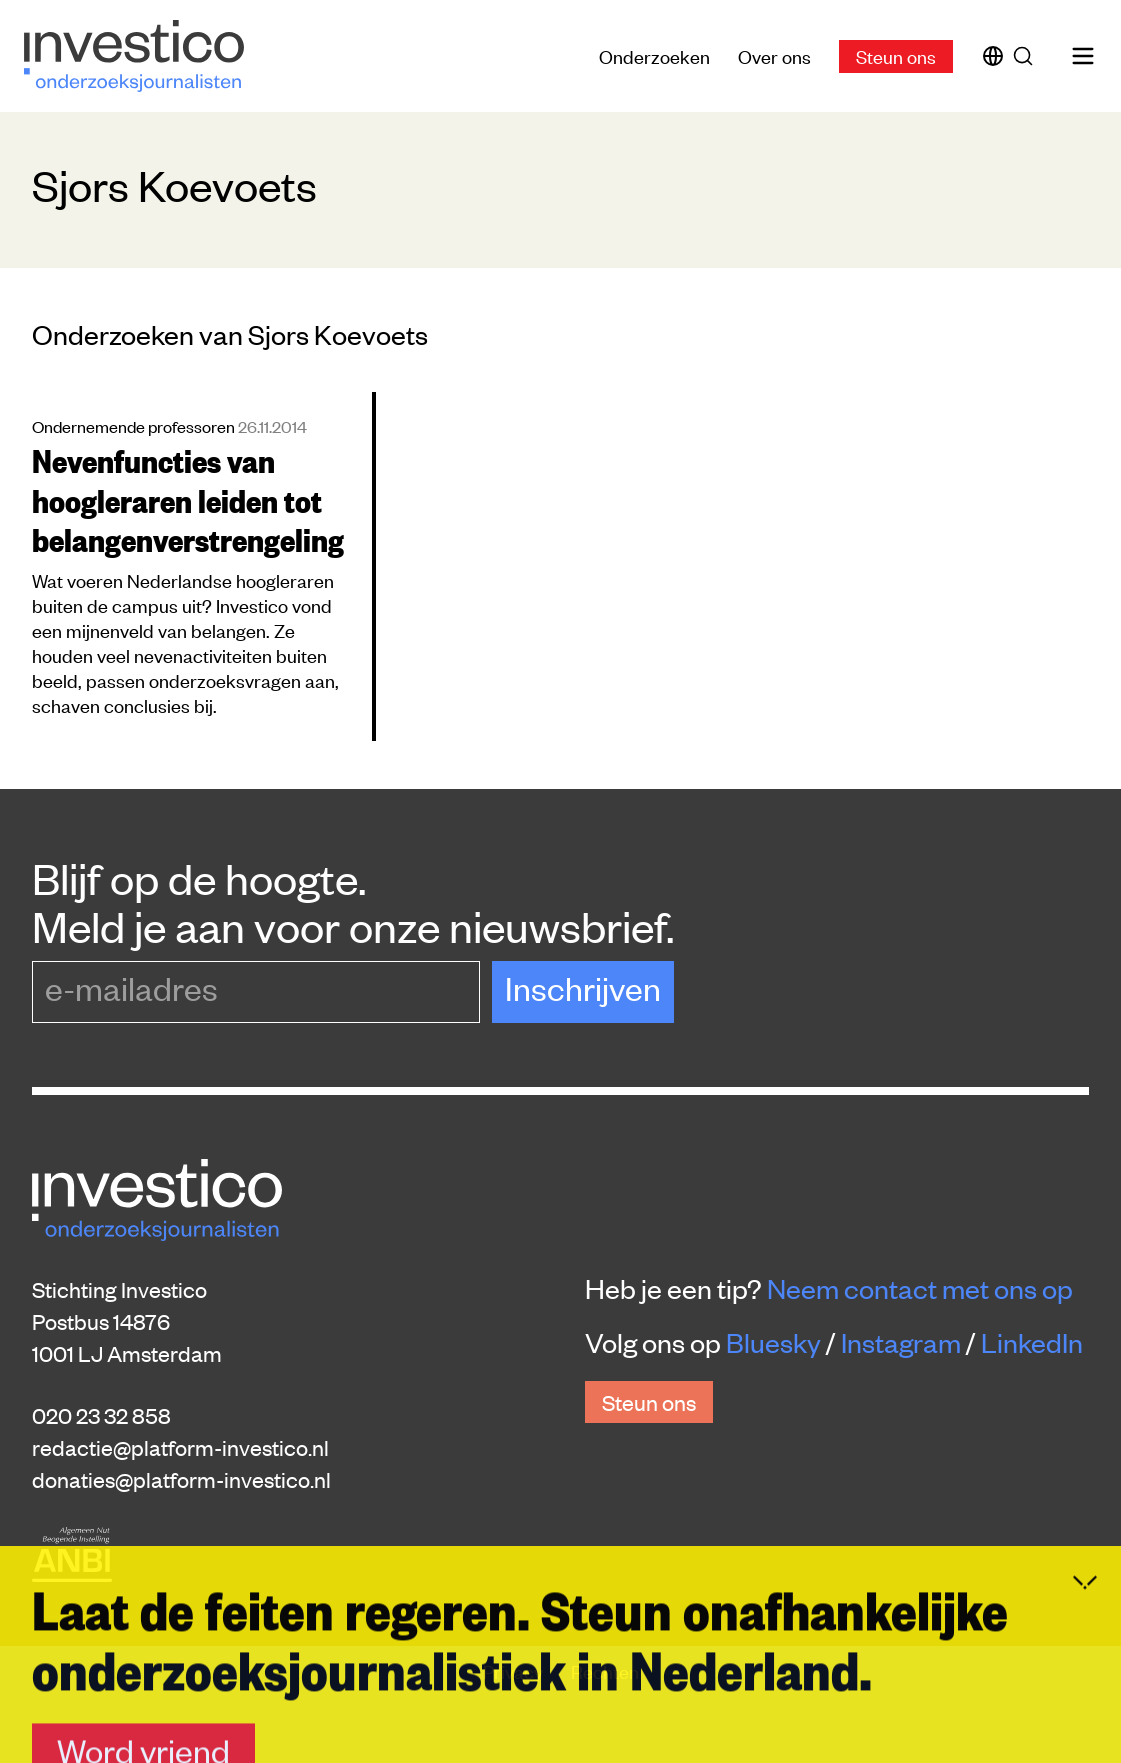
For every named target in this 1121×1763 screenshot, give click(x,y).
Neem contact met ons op (920, 1288)
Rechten (605, 1670)
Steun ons (896, 55)
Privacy (515, 1670)
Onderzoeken (654, 55)
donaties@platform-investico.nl (181, 1479)
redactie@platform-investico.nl (180, 1447)
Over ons (774, 55)
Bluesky (773, 1342)
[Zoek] (1027, 56)
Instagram (901, 1342)
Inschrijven (583, 987)
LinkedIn (1032, 1342)
